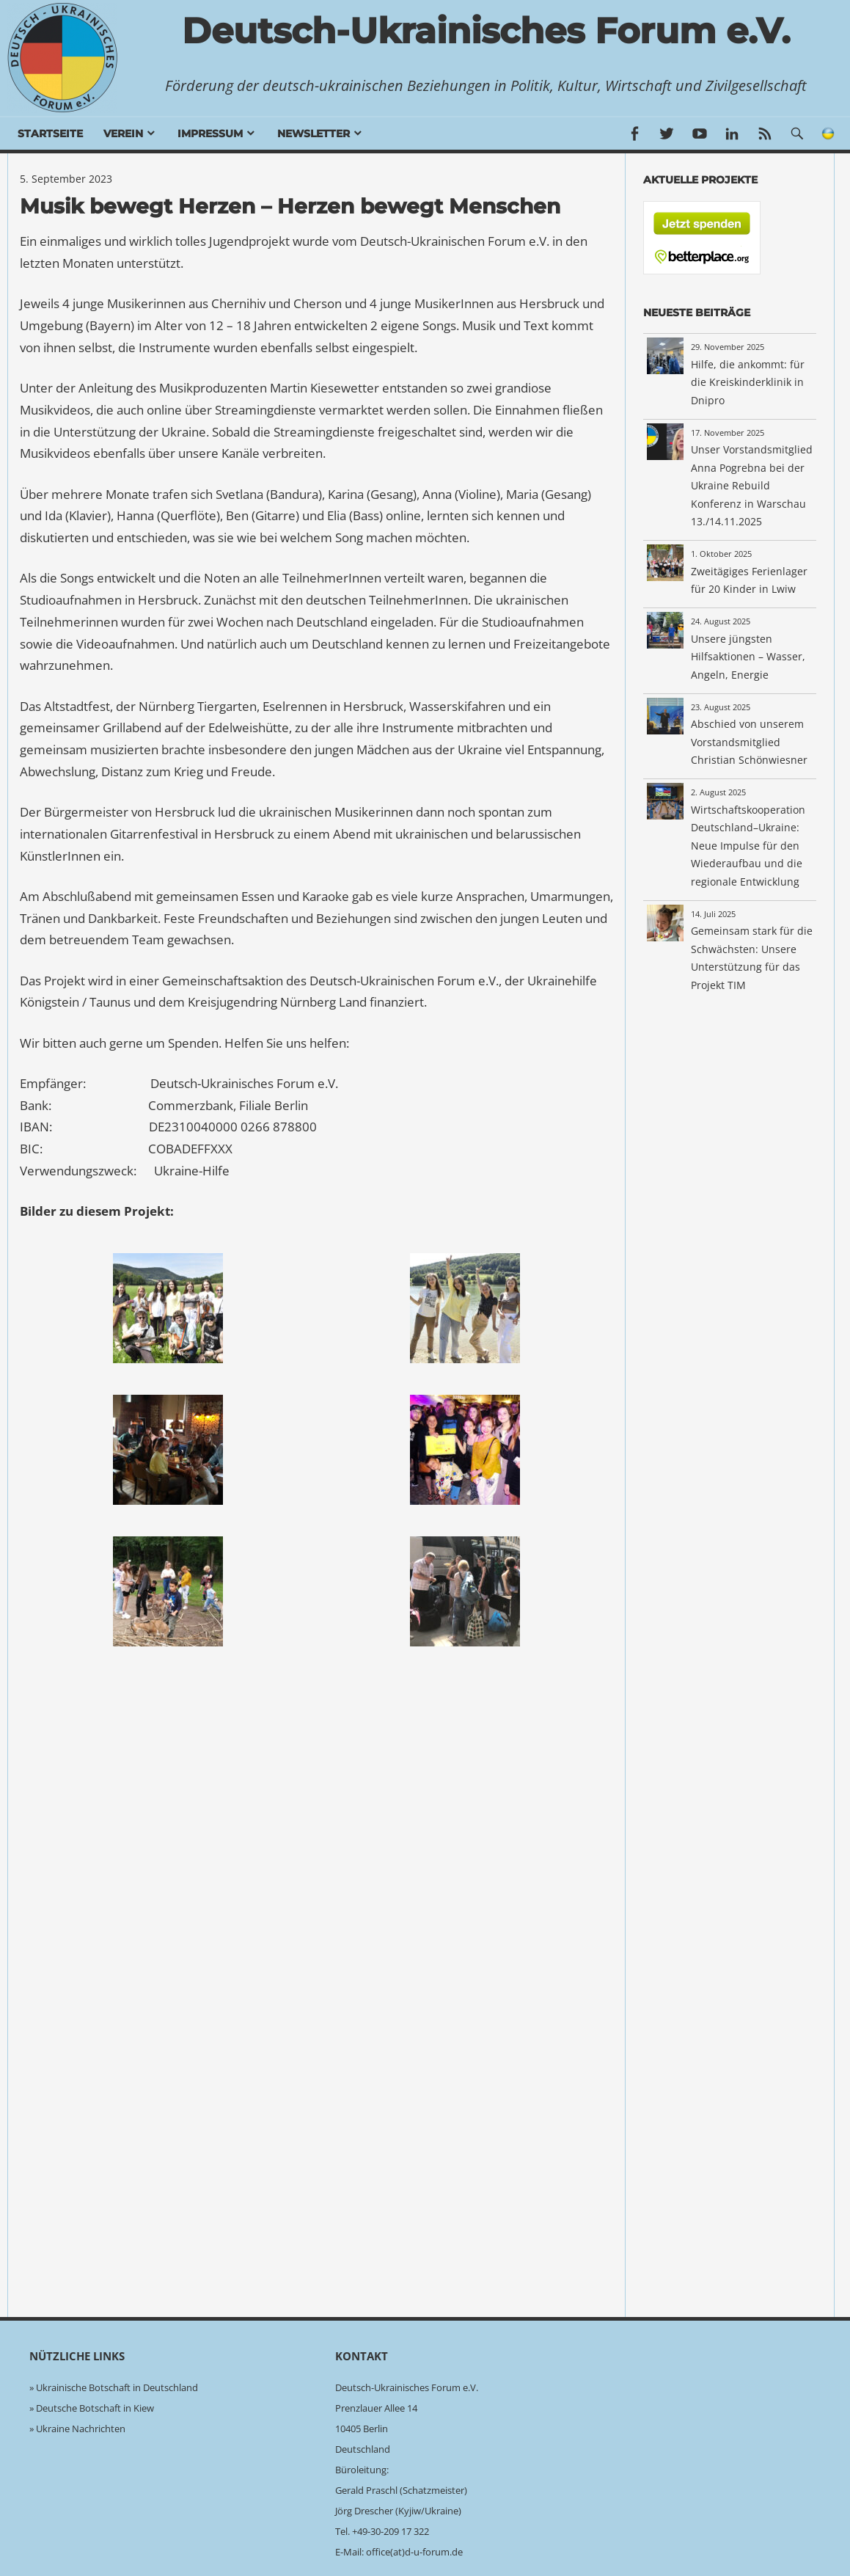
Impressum (210, 133)
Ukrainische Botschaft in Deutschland (117, 2387)
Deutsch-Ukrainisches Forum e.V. (486, 31)
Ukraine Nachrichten (80, 2428)
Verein (123, 133)
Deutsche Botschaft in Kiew (95, 2408)
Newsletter (313, 133)
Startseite (50, 133)
